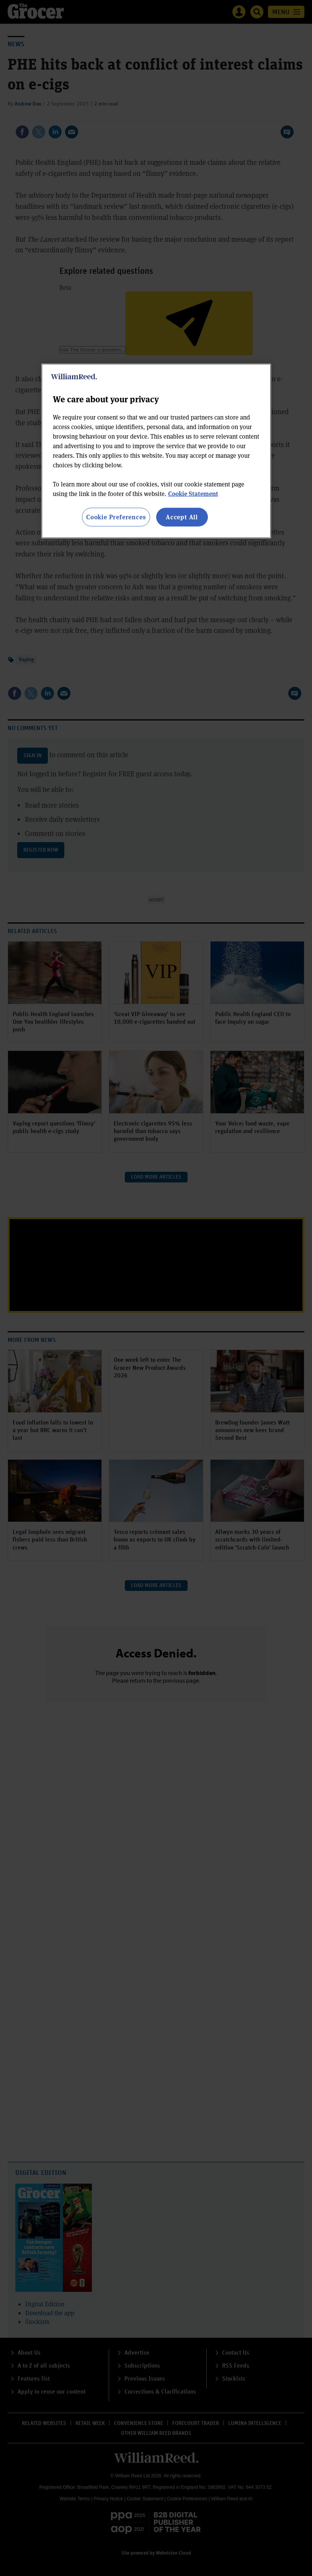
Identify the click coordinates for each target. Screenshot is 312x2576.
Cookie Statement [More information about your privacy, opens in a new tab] (193, 493)
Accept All (182, 516)
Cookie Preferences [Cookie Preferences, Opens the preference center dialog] (115, 516)
